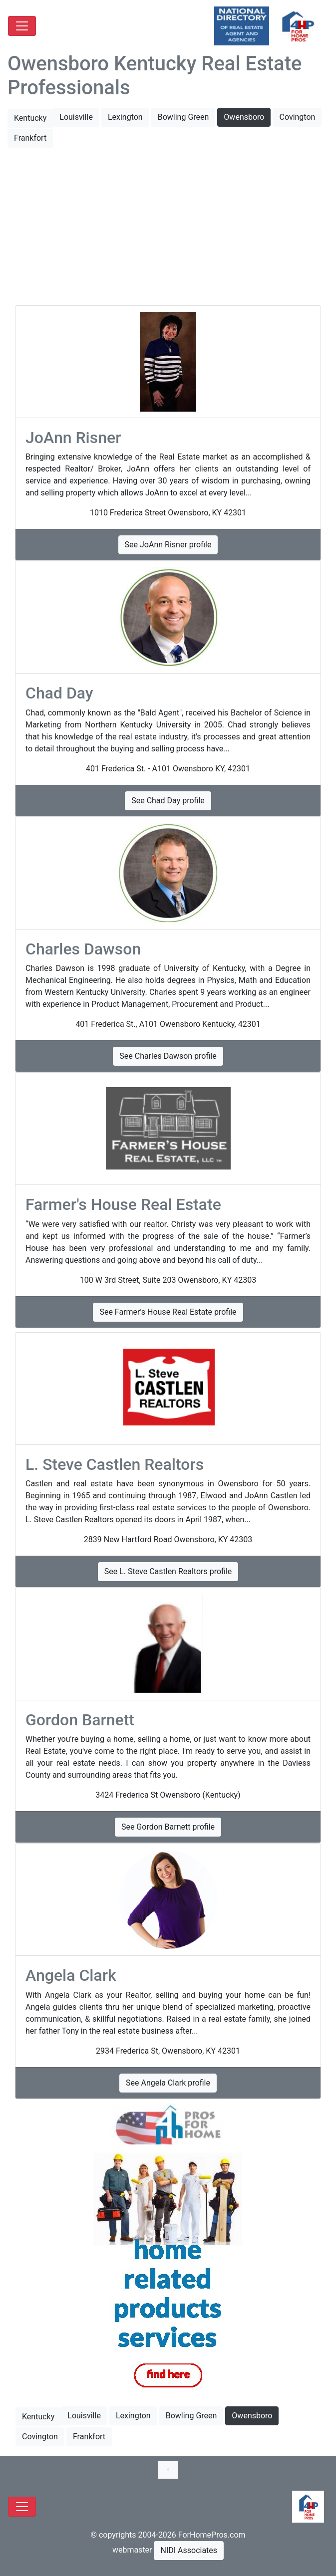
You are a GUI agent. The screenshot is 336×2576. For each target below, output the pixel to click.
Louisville (76, 117)
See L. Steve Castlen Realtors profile (168, 1571)
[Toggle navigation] (22, 26)
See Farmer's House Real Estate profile (167, 1312)
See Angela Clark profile (168, 2083)
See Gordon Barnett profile (168, 1827)
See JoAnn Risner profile (168, 544)
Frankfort (30, 138)
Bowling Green (183, 117)
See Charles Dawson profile (167, 1056)
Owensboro (244, 117)
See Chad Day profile (168, 800)
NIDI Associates (188, 2550)
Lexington (125, 117)
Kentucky (30, 118)
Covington (297, 117)
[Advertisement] (168, 227)
